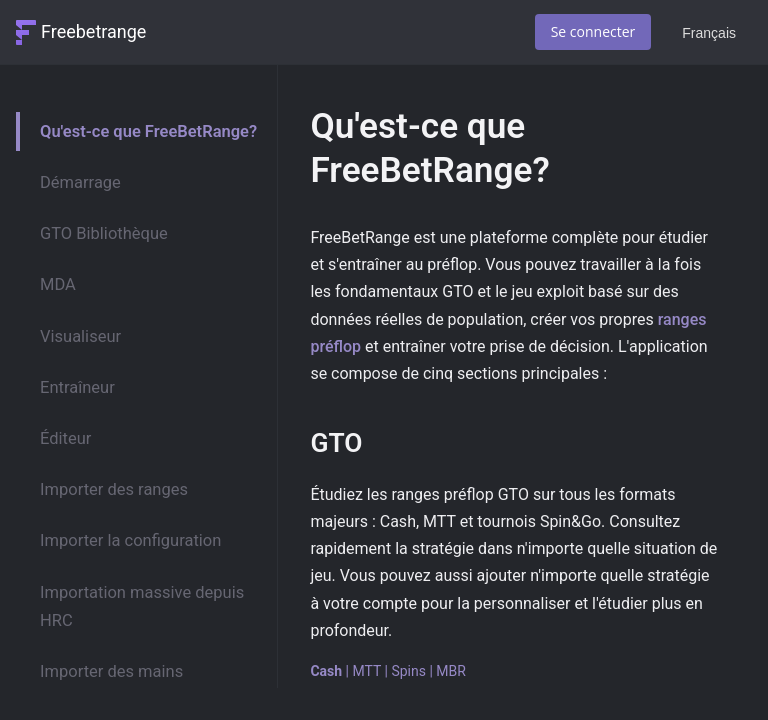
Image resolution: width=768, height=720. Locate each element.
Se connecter (593, 31)
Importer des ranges (114, 489)
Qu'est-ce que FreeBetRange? (148, 131)
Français (709, 33)
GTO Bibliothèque (104, 233)
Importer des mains (111, 671)
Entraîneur (77, 387)
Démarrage (80, 182)
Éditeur (65, 438)
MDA (58, 284)
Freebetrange (93, 31)
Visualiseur (80, 336)
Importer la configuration (130, 540)
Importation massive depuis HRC (142, 606)
